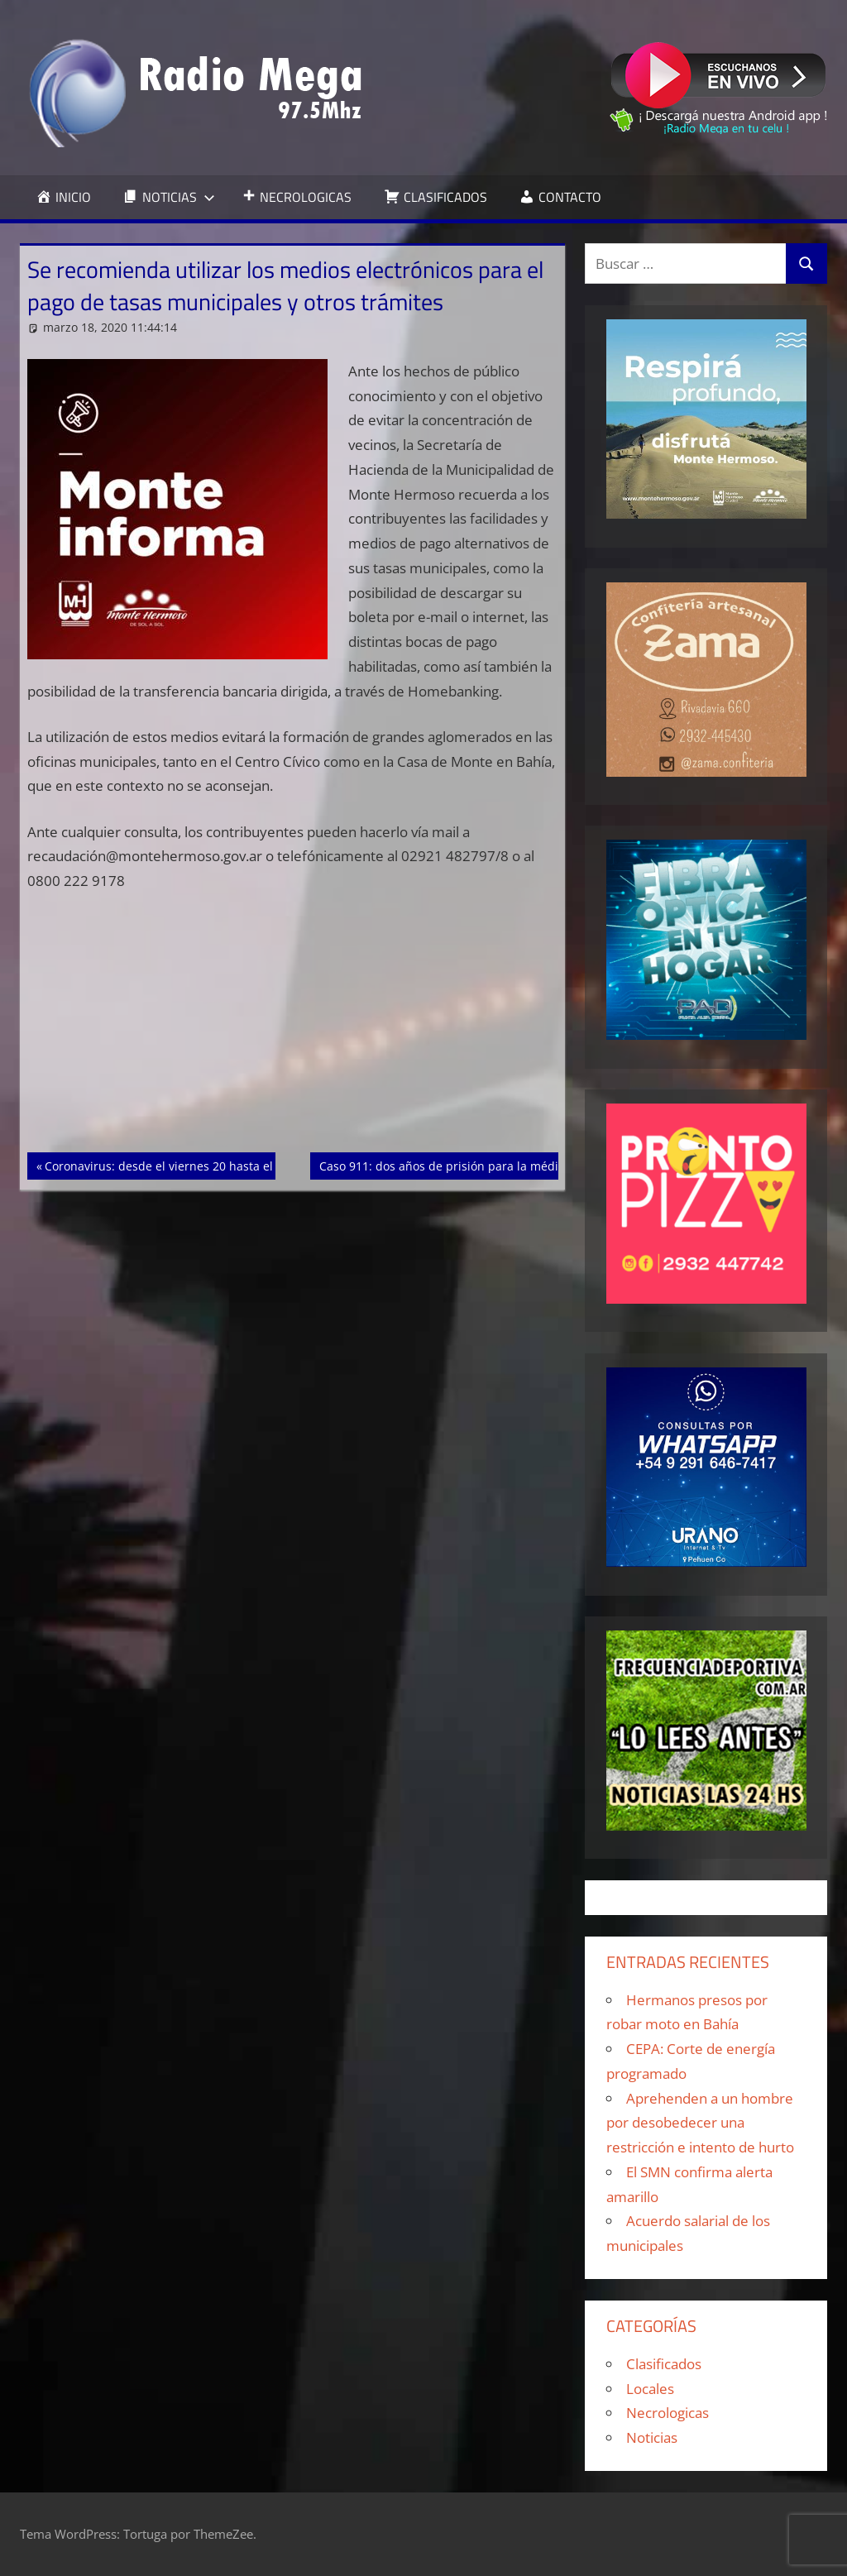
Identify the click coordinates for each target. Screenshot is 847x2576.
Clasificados (663, 2363)
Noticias (651, 2437)
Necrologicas (667, 2412)
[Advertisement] (292, 1030)
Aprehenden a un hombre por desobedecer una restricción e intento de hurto (700, 2123)
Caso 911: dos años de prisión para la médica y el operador (483, 1165)
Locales (650, 2388)
